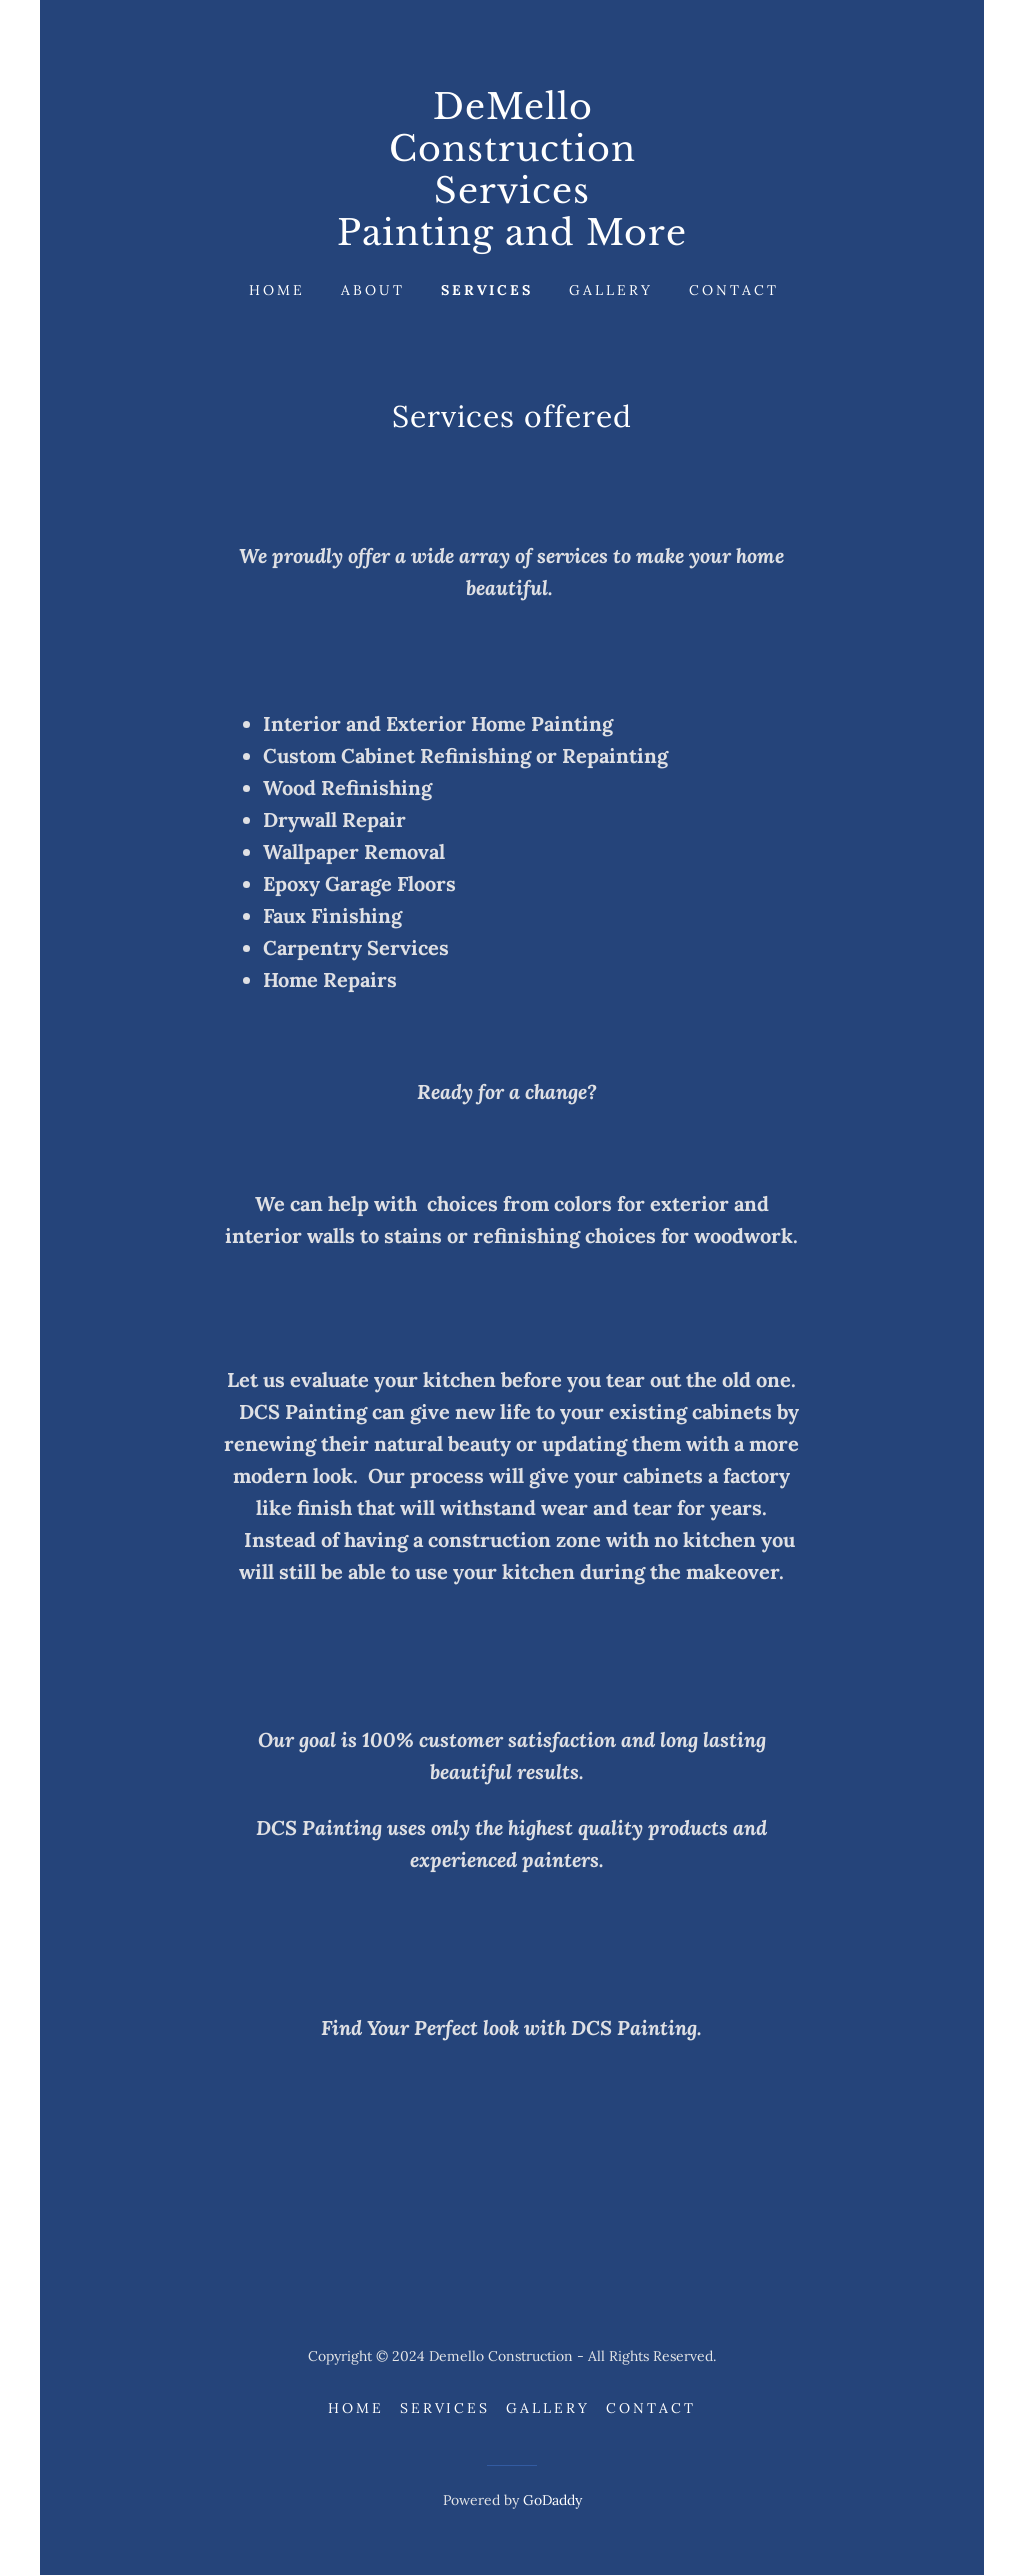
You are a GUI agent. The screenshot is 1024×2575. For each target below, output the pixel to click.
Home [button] (356, 2408)
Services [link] (487, 290)
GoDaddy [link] (552, 2500)
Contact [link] (734, 290)
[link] (512, 239)
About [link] (373, 290)
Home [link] (277, 290)
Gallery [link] (611, 290)
